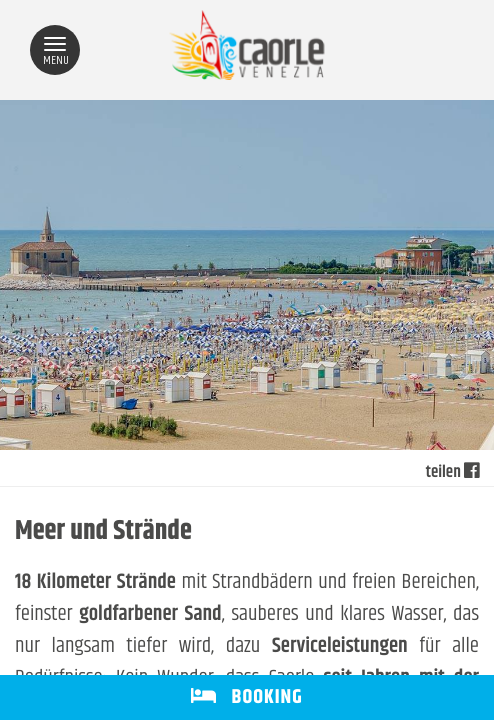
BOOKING (246, 697)
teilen (452, 473)
